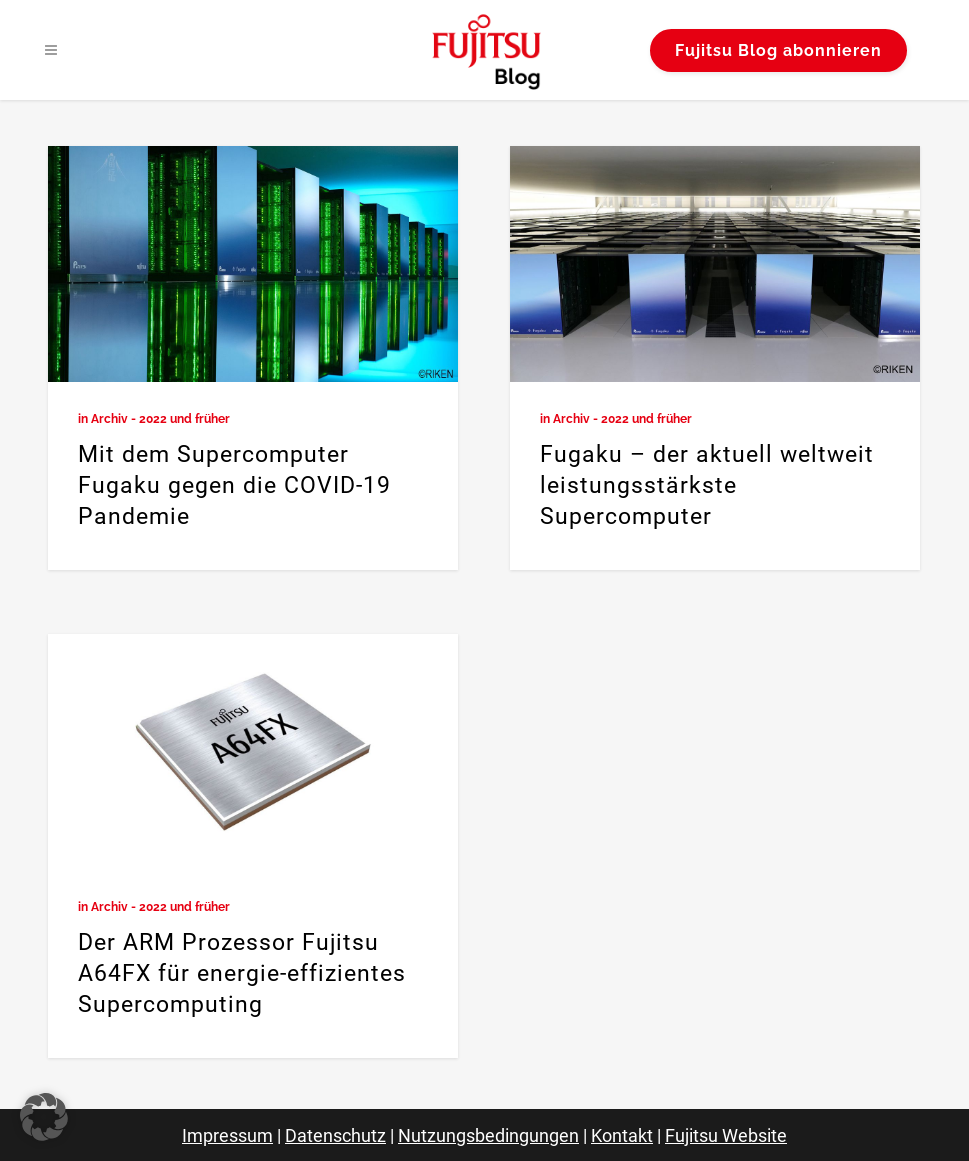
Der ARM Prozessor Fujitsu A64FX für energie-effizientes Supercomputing (242, 973)
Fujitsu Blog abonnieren (778, 50)
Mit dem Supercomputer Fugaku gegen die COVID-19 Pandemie (234, 485)
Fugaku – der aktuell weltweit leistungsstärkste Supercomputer (707, 485)
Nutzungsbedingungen (488, 1135)
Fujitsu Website (726, 1135)
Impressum (227, 1135)
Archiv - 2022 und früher (160, 419)
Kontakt (622, 1135)
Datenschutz (335, 1135)
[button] (44, 1117)
